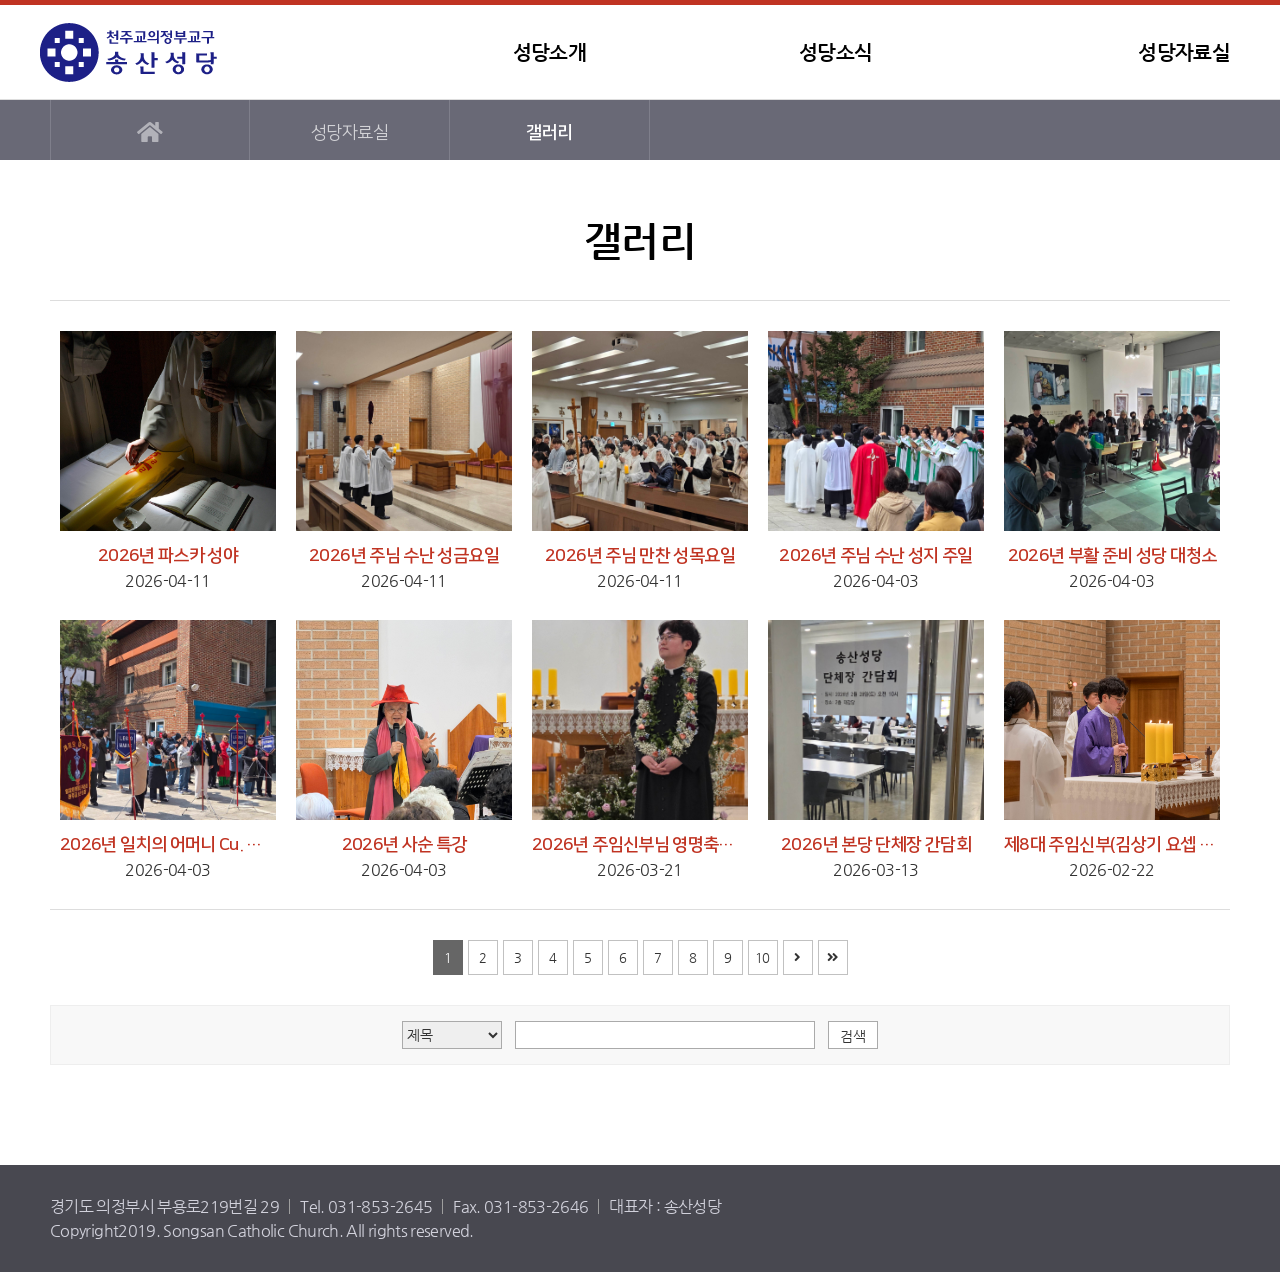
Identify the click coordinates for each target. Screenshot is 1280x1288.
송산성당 (165, 52)
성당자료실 (1184, 52)
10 (762, 957)
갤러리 (549, 132)
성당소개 (549, 52)
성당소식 (835, 52)
